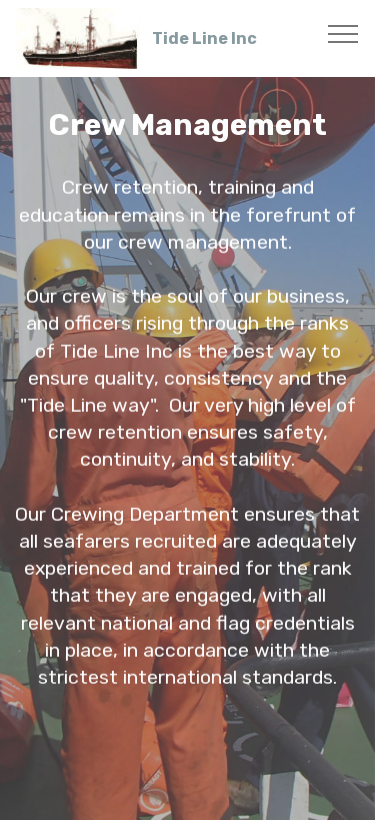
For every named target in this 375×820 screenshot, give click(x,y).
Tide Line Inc (204, 38)
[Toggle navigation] (343, 33)
